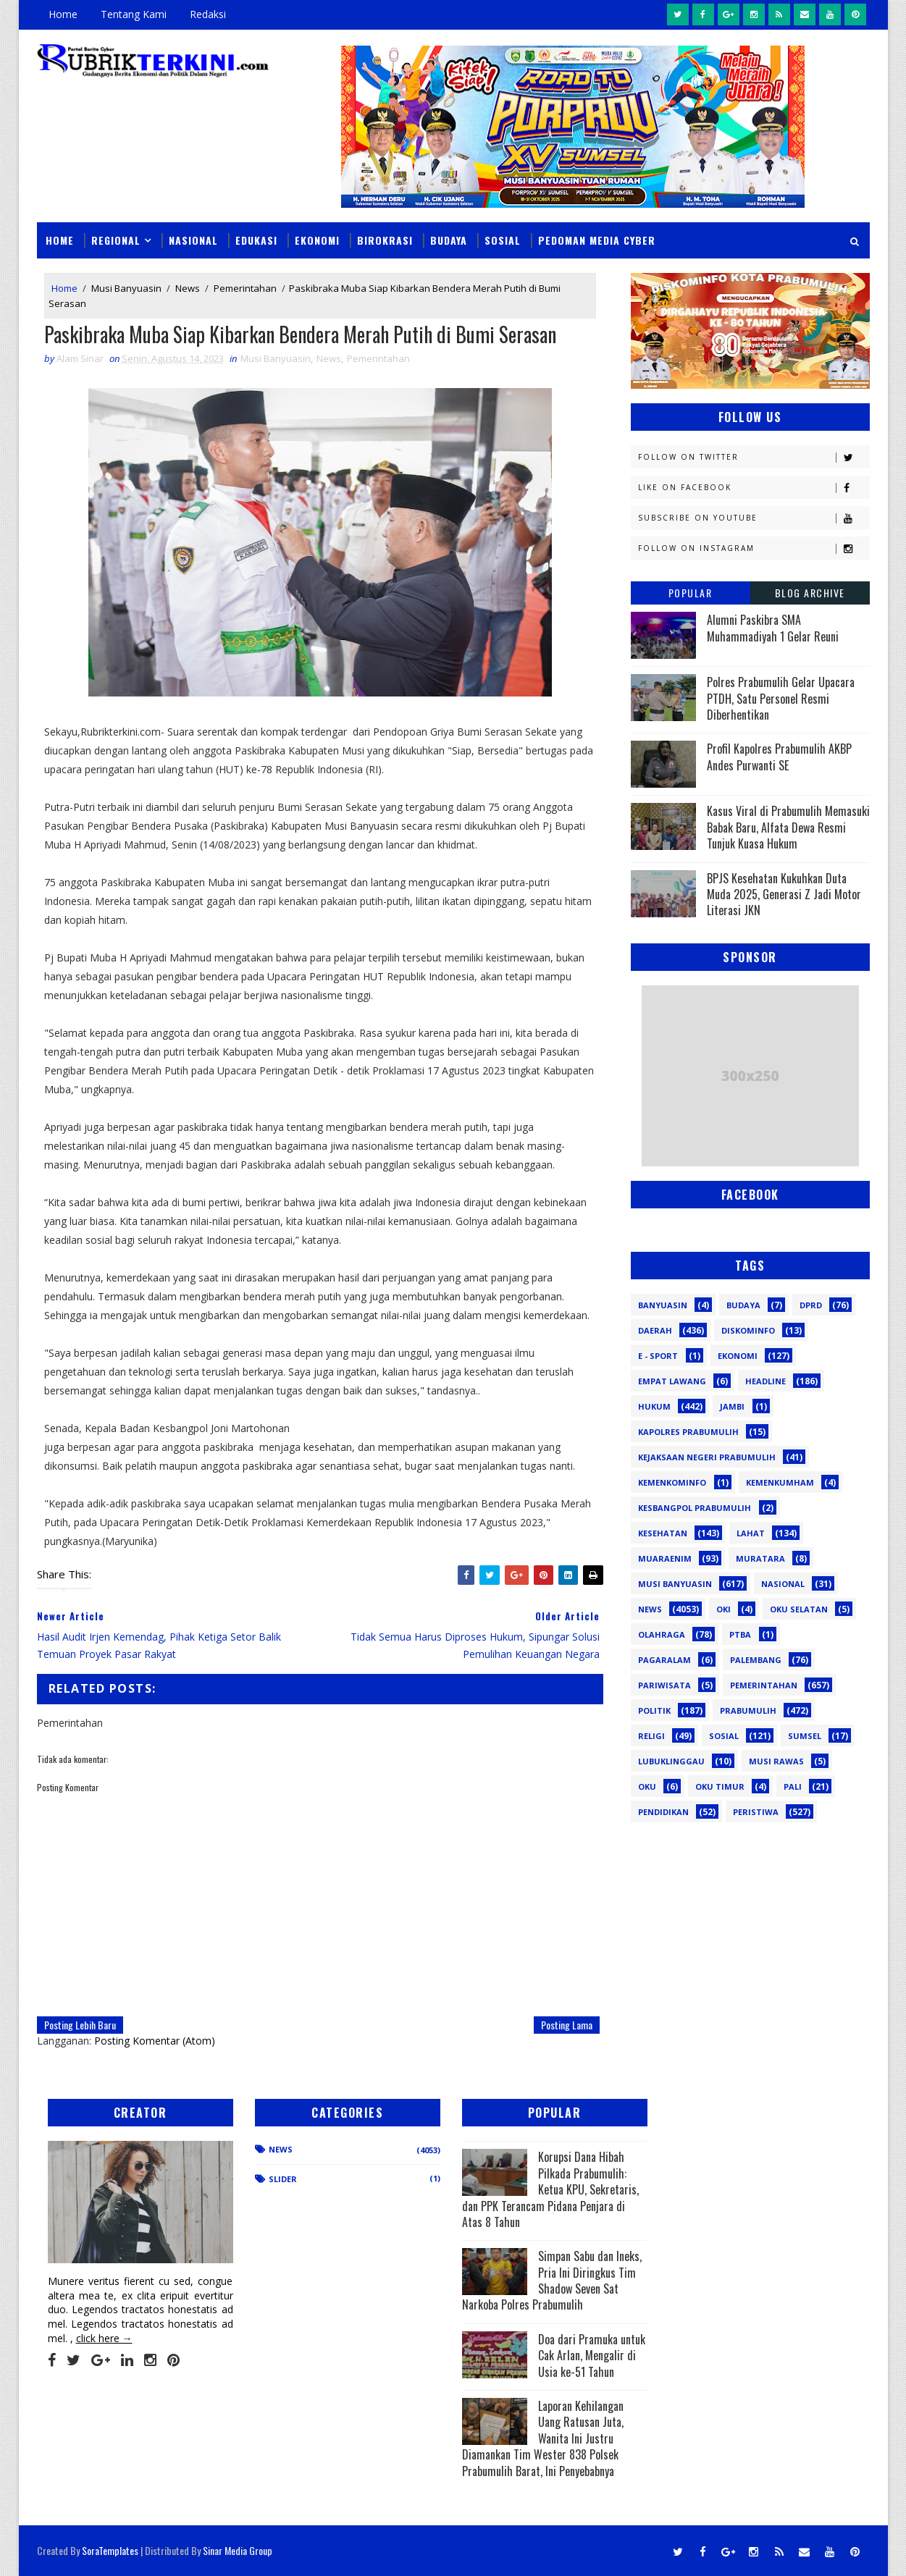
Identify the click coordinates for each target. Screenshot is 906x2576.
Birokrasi (385, 240)
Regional (115, 240)
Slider (283, 2178)
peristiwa (756, 1811)
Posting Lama (566, 2024)
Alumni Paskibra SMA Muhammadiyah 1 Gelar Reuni (773, 627)
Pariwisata (664, 1685)
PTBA (740, 1634)
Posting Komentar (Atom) (154, 2040)
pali (793, 1786)
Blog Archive (810, 592)
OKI (723, 1609)
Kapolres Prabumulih (688, 1431)
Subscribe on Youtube (753, 518)
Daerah (655, 1330)
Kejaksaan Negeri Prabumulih (707, 1457)
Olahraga (661, 1634)
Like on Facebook (753, 487)
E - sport (658, 1355)
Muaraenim (665, 1558)
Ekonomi (317, 240)
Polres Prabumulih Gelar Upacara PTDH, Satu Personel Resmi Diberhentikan (781, 698)
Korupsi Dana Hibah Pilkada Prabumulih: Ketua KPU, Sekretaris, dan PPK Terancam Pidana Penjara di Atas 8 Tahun (550, 2189)
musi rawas (776, 1761)
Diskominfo (748, 1330)
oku (647, 1786)
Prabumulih (748, 1710)
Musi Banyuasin (126, 288)
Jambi (732, 1406)
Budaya (448, 240)
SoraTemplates (110, 2550)
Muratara (760, 1558)
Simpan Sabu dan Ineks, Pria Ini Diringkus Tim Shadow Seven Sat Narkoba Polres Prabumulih (552, 2280)
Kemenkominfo (672, 1482)
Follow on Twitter (753, 457)
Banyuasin (662, 1305)
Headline (765, 1381)
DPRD (811, 1305)
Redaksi (208, 14)
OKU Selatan (799, 1609)
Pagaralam (664, 1659)
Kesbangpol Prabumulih (694, 1507)
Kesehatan (662, 1533)
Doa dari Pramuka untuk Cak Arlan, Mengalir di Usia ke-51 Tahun (591, 2356)
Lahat (751, 1533)
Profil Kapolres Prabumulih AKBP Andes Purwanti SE (779, 756)
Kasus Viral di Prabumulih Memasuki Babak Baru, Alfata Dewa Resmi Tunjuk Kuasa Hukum (788, 827)
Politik (654, 1710)
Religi (651, 1735)
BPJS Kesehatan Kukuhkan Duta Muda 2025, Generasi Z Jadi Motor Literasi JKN (784, 894)
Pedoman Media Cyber (596, 240)
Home (63, 14)
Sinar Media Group (237, 2550)
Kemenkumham (780, 1482)
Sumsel (804, 1735)
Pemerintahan (245, 288)
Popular (690, 592)
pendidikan (663, 1811)
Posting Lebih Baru (80, 2024)
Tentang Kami (134, 14)
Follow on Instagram (753, 548)
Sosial (503, 240)
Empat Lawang (672, 1381)
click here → (104, 2338)
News (187, 288)
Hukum (654, 1406)
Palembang (755, 1659)
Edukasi (256, 240)
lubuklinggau (671, 1761)
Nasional (193, 240)
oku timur (719, 1786)
